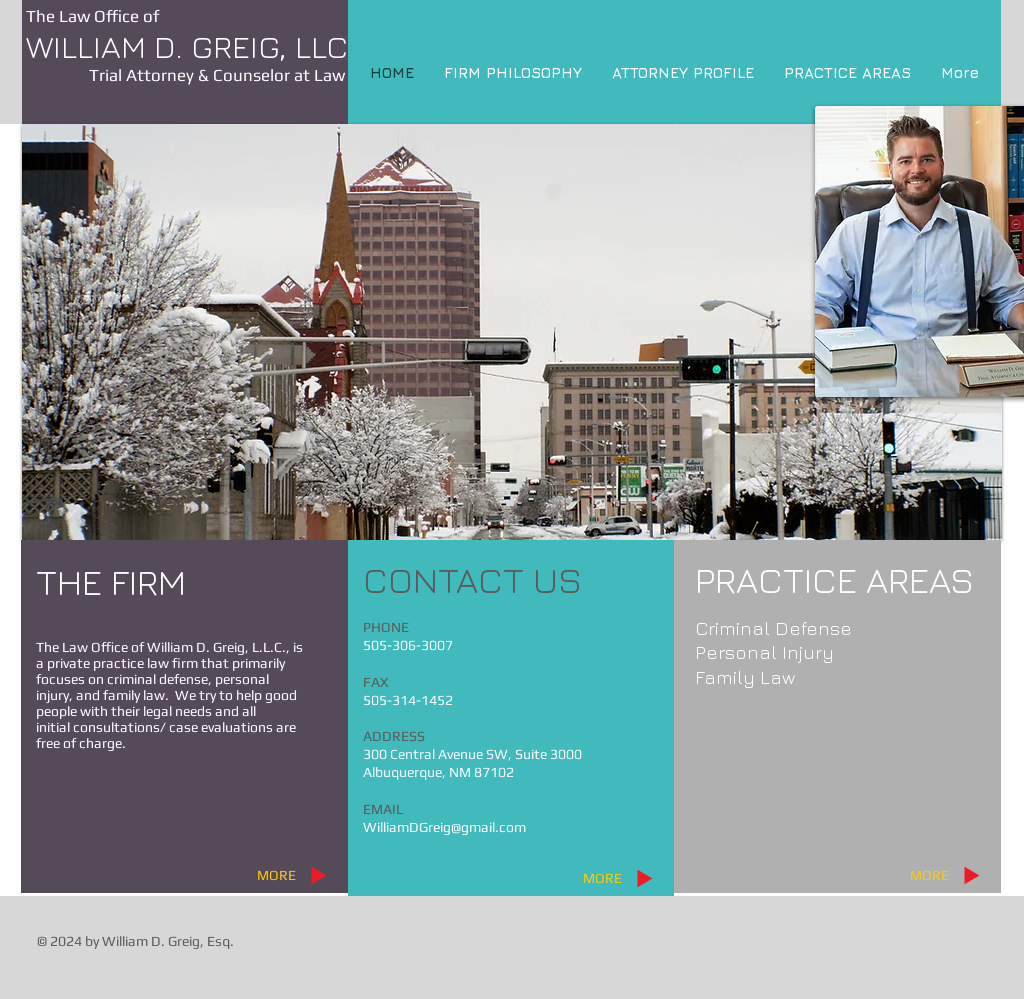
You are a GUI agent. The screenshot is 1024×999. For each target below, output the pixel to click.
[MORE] (276, 875)
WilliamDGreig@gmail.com (444, 827)
